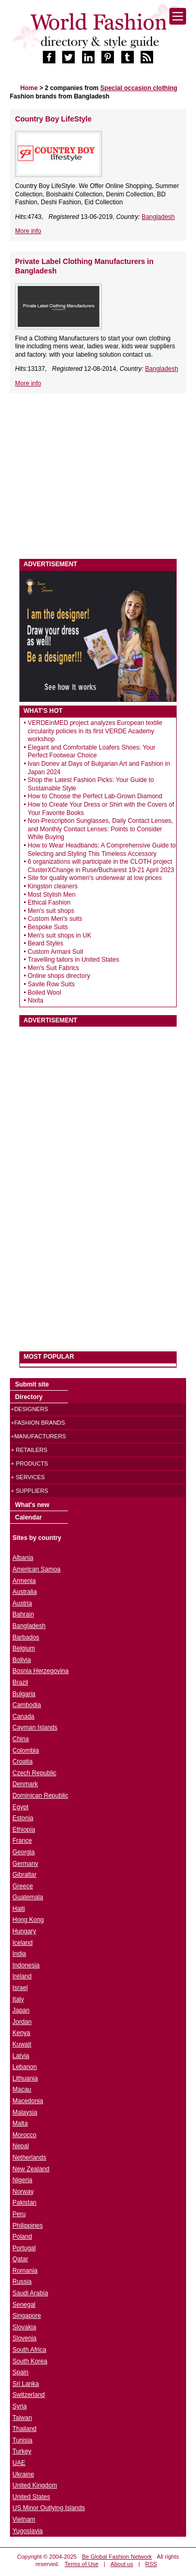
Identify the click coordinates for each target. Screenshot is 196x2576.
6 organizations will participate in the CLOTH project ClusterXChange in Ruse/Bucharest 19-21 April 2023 (101, 866)
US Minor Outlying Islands (49, 2508)
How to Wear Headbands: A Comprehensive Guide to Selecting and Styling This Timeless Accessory (102, 849)
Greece (23, 1886)
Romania (25, 2270)
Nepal (21, 2146)
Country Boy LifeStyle (53, 119)
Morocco (25, 2135)
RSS (151, 2564)
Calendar (28, 1517)
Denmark (25, 1784)
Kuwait (22, 2044)
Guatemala (28, 1897)
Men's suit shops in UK (59, 935)
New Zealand (31, 2169)
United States (31, 2497)
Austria (22, 1603)
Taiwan (22, 2417)
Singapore (27, 2315)
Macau (22, 2089)
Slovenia (25, 2338)
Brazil (20, 1682)
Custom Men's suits (55, 918)
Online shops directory (59, 975)
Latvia (21, 2056)
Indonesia (26, 1965)
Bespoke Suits (48, 927)
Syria (20, 2406)
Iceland (23, 1942)
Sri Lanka (26, 2383)
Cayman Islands (35, 1727)
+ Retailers (29, 1450)
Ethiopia (24, 1829)
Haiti (19, 1908)
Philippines (28, 2225)
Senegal (24, 2304)
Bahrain (23, 1614)
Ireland (22, 1976)
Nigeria (22, 2180)
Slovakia (24, 2327)
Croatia (23, 1761)
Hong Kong (28, 1919)
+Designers (29, 1409)
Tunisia (22, 2440)
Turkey (22, 2451)
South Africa (30, 2349)
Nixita (35, 1000)
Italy (18, 1999)
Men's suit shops (51, 911)
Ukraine (23, 2474)
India (19, 1953)
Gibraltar (25, 1874)
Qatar (20, 2259)
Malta (20, 2123)
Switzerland (29, 2394)
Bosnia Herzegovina (40, 1671)
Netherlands (30, 2157)
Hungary (24, 1931)
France (22, 1840)
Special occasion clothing (138, 88)
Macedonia (28, 2101)
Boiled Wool (44, 992)
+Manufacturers (38, 1436)
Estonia (23, 1818)
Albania (23, 1557)
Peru (19, 2214)
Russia (22, 2281)
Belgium (24, 1648)
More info (28, 231)
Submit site (32, 1384)
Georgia (24, 1852)
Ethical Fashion (49, 902)
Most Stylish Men (51, 894)
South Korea (30, 2361)
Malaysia (25, 2112)
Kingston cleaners (52, 886)
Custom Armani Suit (55, 951)
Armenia (24, 1580)
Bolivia (22, 1660)
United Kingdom (35, 2485)
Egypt (21, 1807)
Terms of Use (82, 2564)
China (21, 1739)
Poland (22, 2236)
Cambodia (27, 1705)
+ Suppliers (29, 1491)
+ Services (28, 1477)
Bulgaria (24, 1694)
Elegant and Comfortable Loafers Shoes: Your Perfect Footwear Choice (91, 751)
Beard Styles (45, 943)
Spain (21, 2372)
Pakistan (25, 2202)
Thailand (25, 2428)
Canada (23, 1716)
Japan (21, 2010)
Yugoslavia (28, 2531)
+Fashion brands (38, 1422)
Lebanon (25, 2067)
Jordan (22, 2021)
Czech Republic (34, 1773)
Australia (25, 1591)
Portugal (24, 2248)
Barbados (26, 1637)
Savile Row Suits (51, 984)
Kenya (21, 2032)
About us (121, 2564)
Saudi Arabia (30, 2293)
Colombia (26, 1750)
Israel (20, 1987)
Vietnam (24, 2519)
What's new (32, 1505)
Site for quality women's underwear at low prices (95, 878)
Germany (25, 1863)
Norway (23, 2191)
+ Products (29, 1463)
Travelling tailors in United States (73, 959)
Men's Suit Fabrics (53, 968)
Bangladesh (158, 217)
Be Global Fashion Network (117, 2556)
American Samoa (37, 1569)
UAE (19, 2463)
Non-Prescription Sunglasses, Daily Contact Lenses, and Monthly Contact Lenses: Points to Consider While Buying (100, 829)
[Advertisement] (98, 477)
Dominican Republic (40, 1795)
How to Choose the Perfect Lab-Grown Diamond (95, 796)
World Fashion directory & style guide (98, 30)
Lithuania (25, 2078)
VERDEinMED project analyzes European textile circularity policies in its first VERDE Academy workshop (95, 731)
